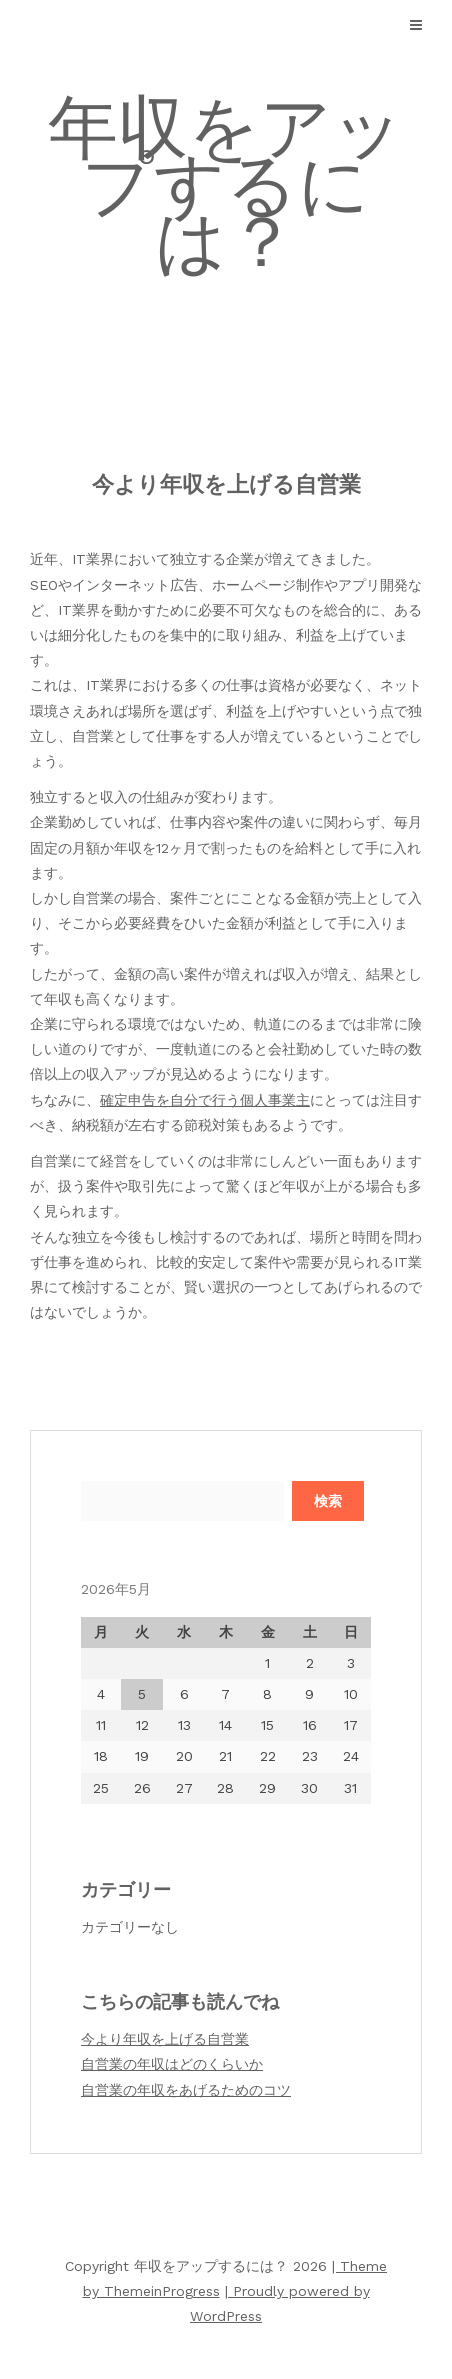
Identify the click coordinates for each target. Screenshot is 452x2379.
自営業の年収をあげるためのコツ (186, 2090)
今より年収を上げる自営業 (165, 2039)
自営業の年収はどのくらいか (172, 2064)
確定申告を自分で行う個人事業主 (205, 1100)
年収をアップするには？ (226, 185)
